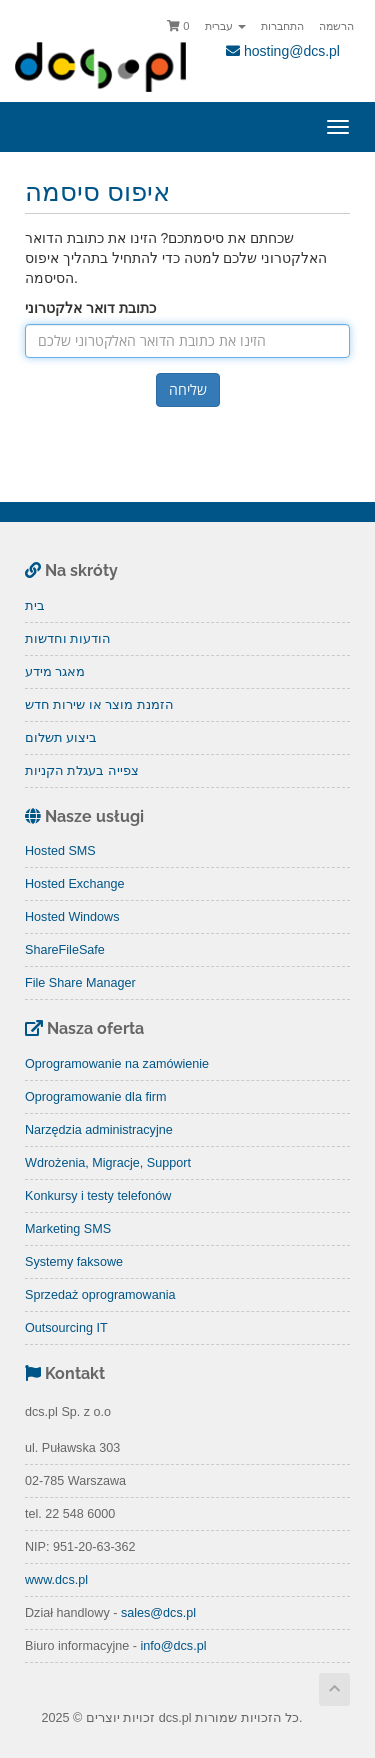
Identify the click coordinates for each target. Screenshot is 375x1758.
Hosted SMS (60, 851)
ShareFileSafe (65, 950)
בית (35, 606)
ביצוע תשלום (61, 738)
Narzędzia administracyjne (99, 1130)
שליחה (188, 389)
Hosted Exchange (74, 884)
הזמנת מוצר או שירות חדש (99, 705)
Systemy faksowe (74, 1262)
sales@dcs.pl (158, 1613)
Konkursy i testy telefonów (98, 1196)
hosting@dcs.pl (283, 51)
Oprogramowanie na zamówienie (117, 1064)
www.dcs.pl (56, 1580)
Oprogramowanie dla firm (95, 1097)
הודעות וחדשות (68, 639)
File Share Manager (80, 983)
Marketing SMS (68, 1229)
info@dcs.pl (173, 1646)
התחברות (282, 26)
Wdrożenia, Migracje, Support (108, 1163)
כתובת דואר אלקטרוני (90, 308)
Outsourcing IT (66, 1328)
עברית (225, 26)
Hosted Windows (72, 917)
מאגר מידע (55, 672)
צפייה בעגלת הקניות (82, 771)
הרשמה (336, 26)
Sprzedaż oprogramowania (100, 1295)
